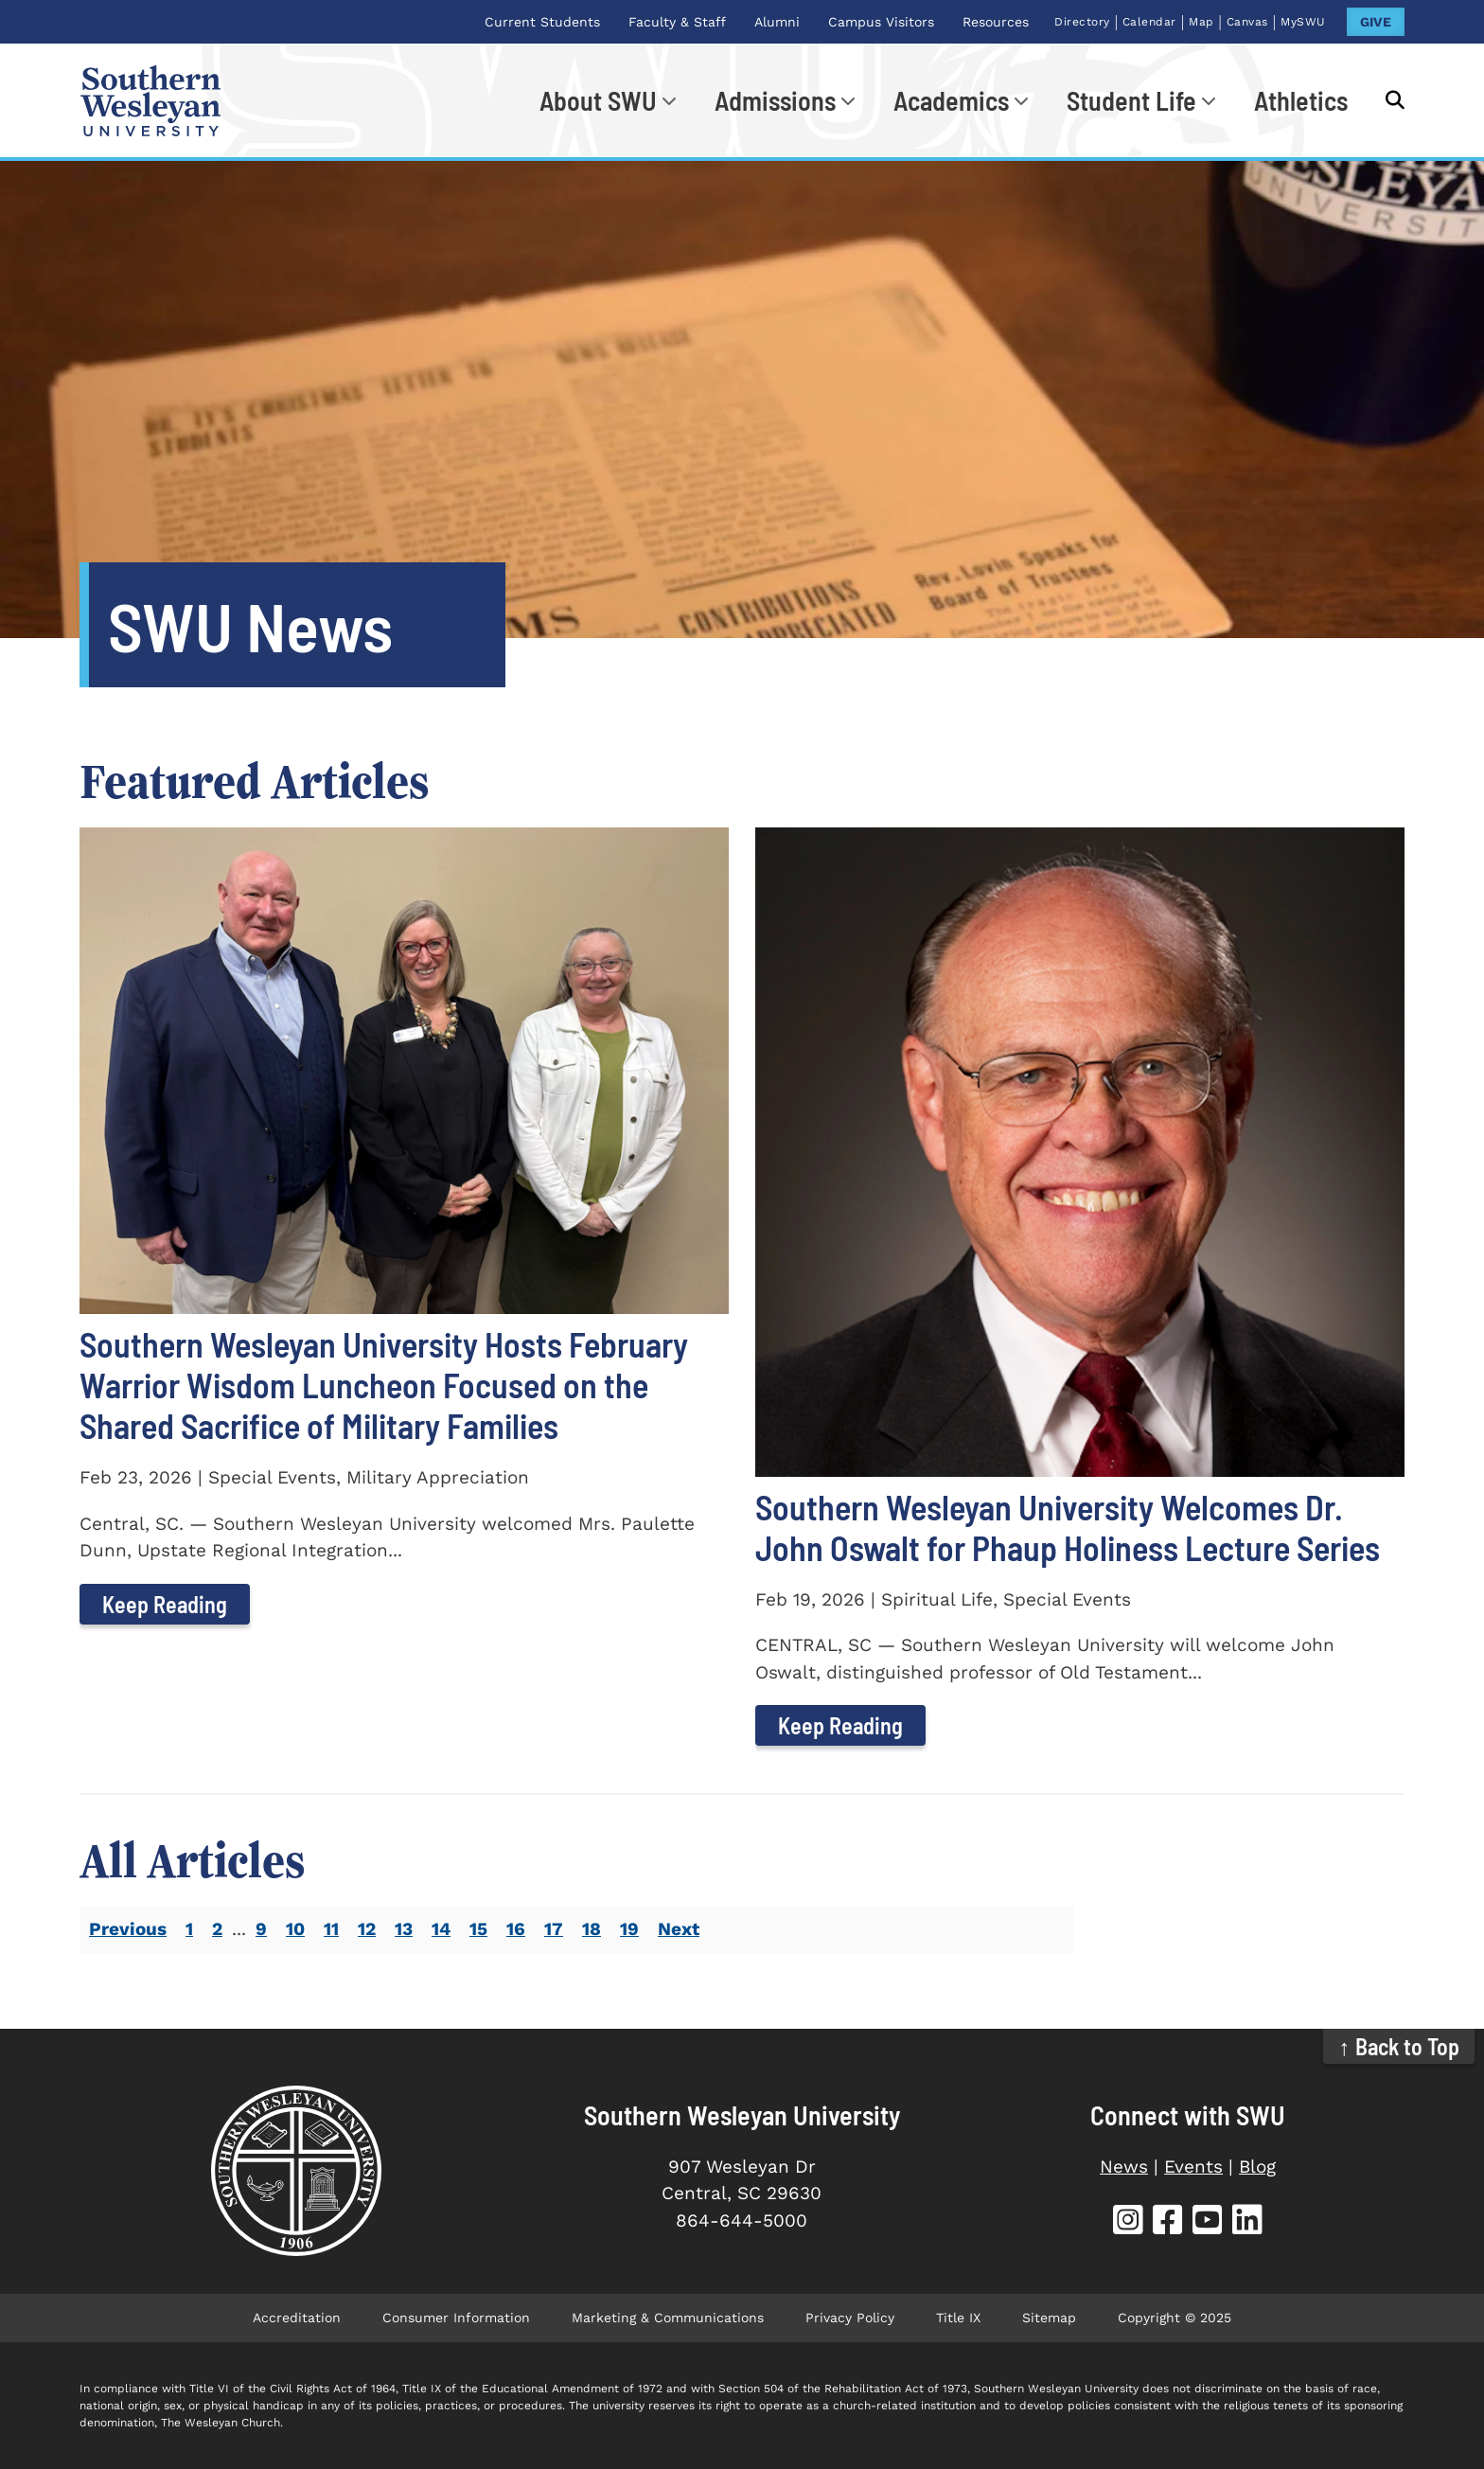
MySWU (1303, 21)
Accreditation (297, 2317)
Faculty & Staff (677, 21)
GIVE (1375, 21)
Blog (1257, 2166)
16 (515, 1929)
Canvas (1247, 21)
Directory (1082, 21)
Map (1201, 21)
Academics (951, 100)
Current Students (542, 21)
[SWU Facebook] (1168, 2222)
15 (478, 1929)
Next (678, 1929)
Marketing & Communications (668, 2317)
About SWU (598, 100)
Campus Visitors (881, 21)
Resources (996, 21)
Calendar (1149, 21)
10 (295, 1929)
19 (629, 1929)
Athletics (1301, 100)
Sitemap (1049, 2317)
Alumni (777, 21)
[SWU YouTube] (1208, 2222)
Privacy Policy (849, 2317)
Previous (128, 1929)
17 (553, 1929)
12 (367, 1929)
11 (331, 1929)
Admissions (775, 100)
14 (441, 1929)
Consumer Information (456, 2317)
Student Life (1131, 100)
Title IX (958, 2317)
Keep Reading (164, 1604)
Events (1193, 2166)
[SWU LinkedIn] (1247, 2222)
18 (591, 1929)
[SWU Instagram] (1128, 2222)
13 (404, 1929)
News (1124, 2166)
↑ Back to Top (1399, 2046)
